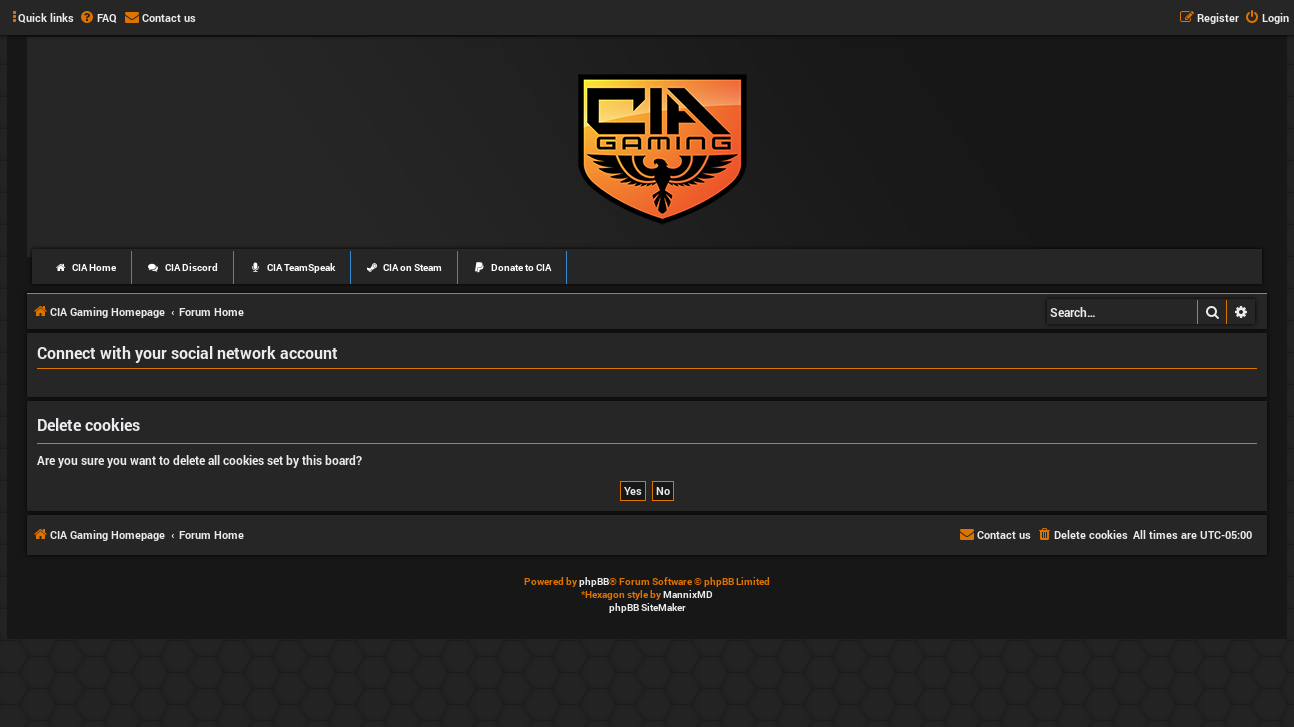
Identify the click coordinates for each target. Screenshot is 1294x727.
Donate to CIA (512, 267)
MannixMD (688, 594)
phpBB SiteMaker (647, 607)
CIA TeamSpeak (292, 267)
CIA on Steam (404, 267)
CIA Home (85, 267)
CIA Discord (182, 267)
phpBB (594, 581)
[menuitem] (98, 18)
